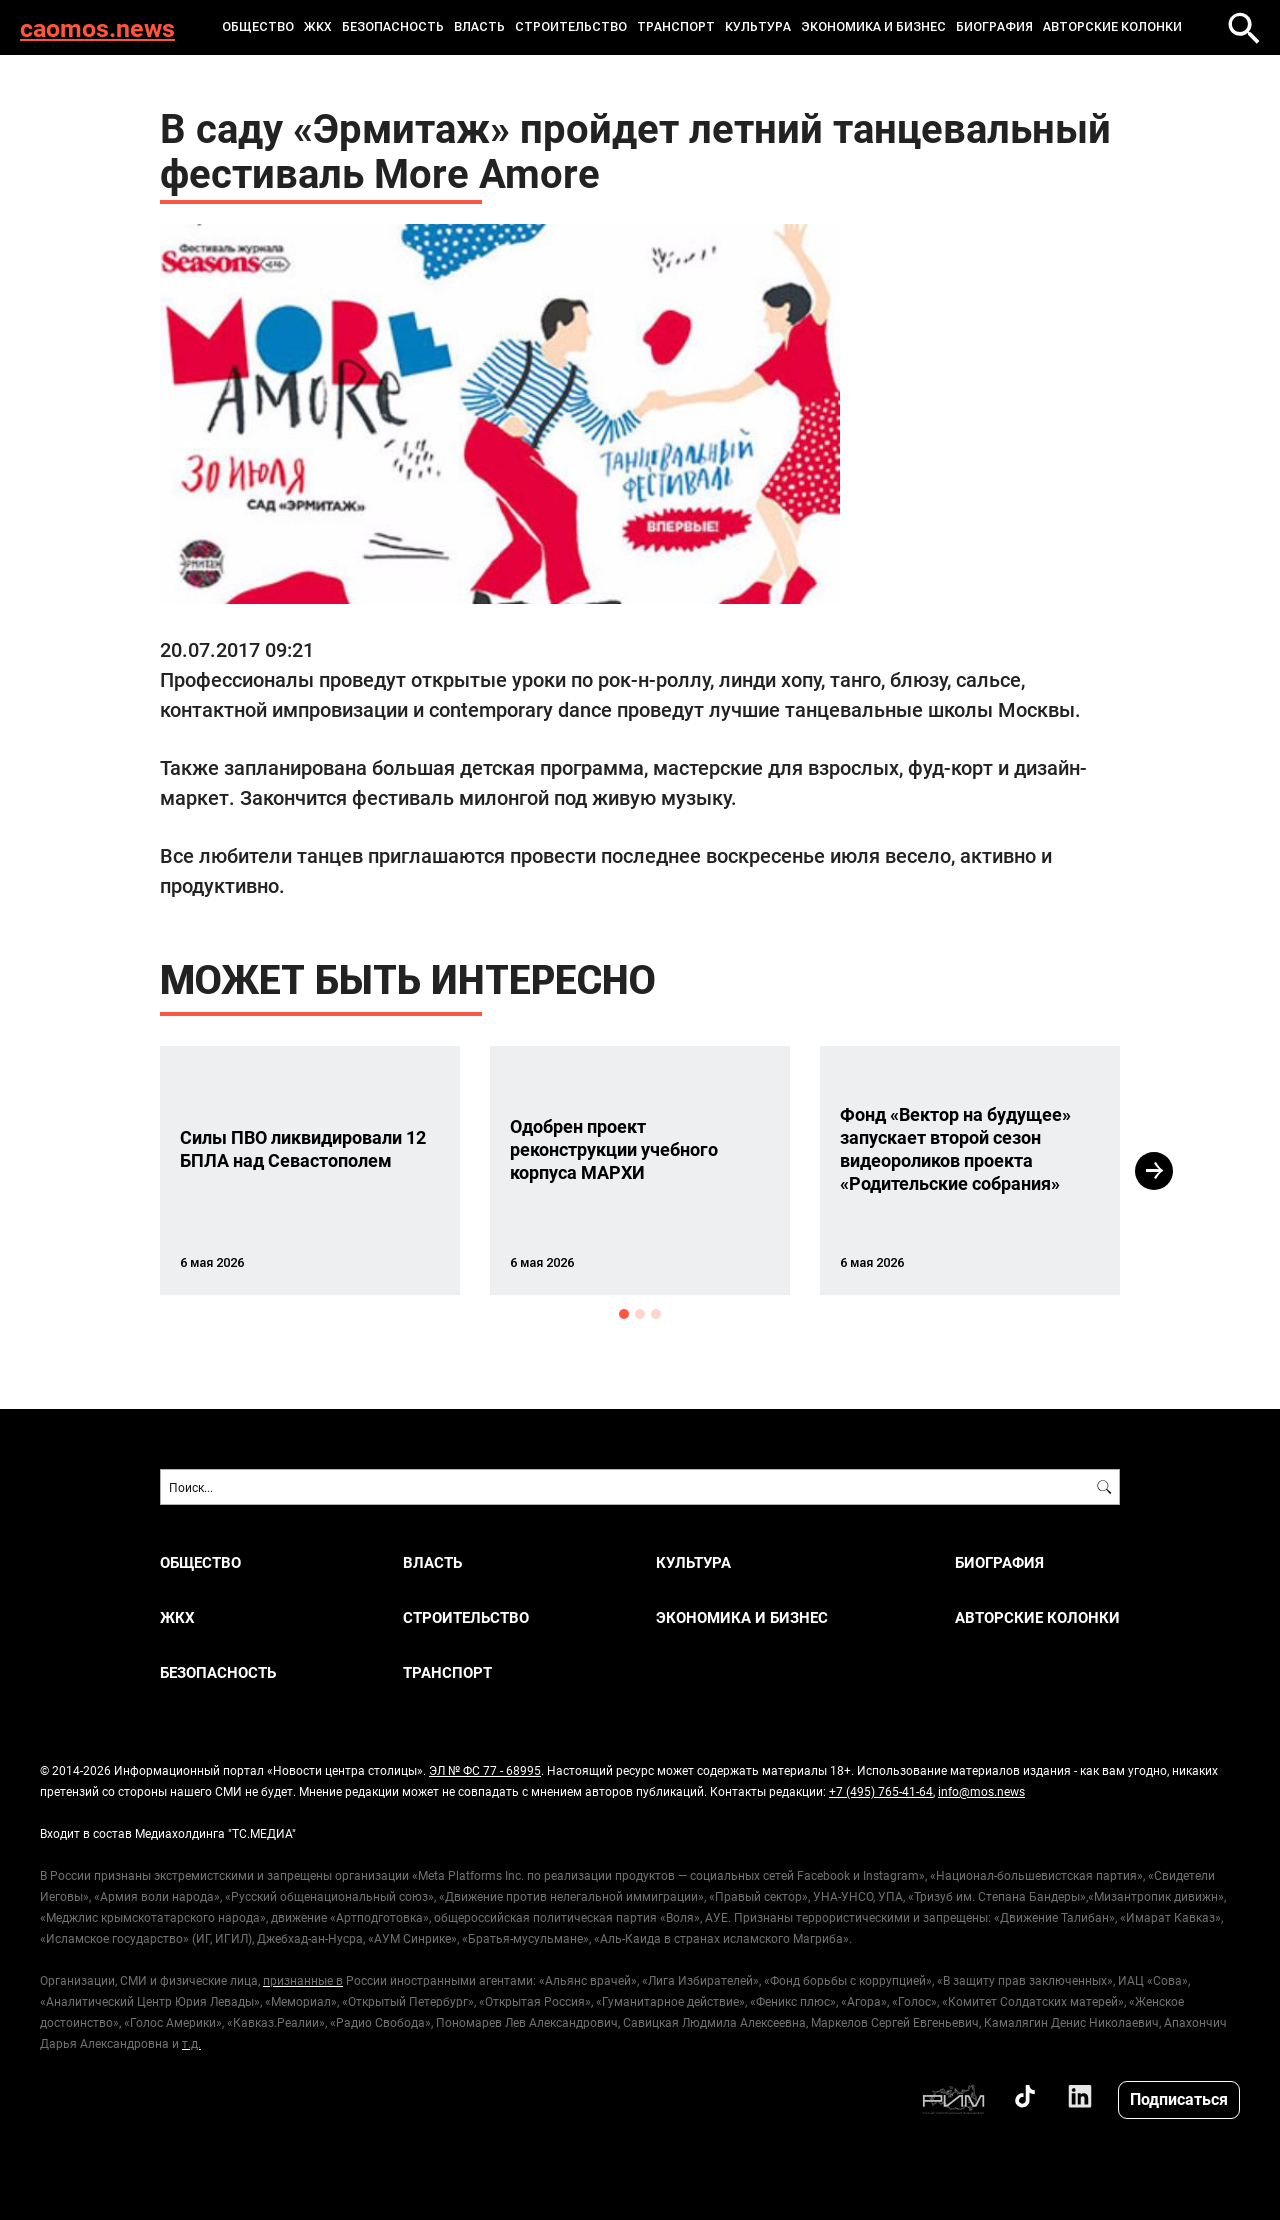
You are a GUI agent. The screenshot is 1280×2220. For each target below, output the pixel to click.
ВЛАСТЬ (479, 27)
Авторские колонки (1112, 27)
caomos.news (97, 27)
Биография (994, 27)
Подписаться (1179, 2098)
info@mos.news (981, 1791)
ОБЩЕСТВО (258, 27)
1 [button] (624, 1314)
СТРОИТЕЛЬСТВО (571, 27)
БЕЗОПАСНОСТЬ (393, 27)
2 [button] (640, 1314)
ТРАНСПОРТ (676, 27)
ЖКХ (318, 27)
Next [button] (1154, 1171)
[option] (310, 1170)
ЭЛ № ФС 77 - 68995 (485, 1770)
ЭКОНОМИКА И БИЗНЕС (873, 27)
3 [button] (656, 1314)
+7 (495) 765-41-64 (881, 1791)
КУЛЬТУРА (758, 27)
